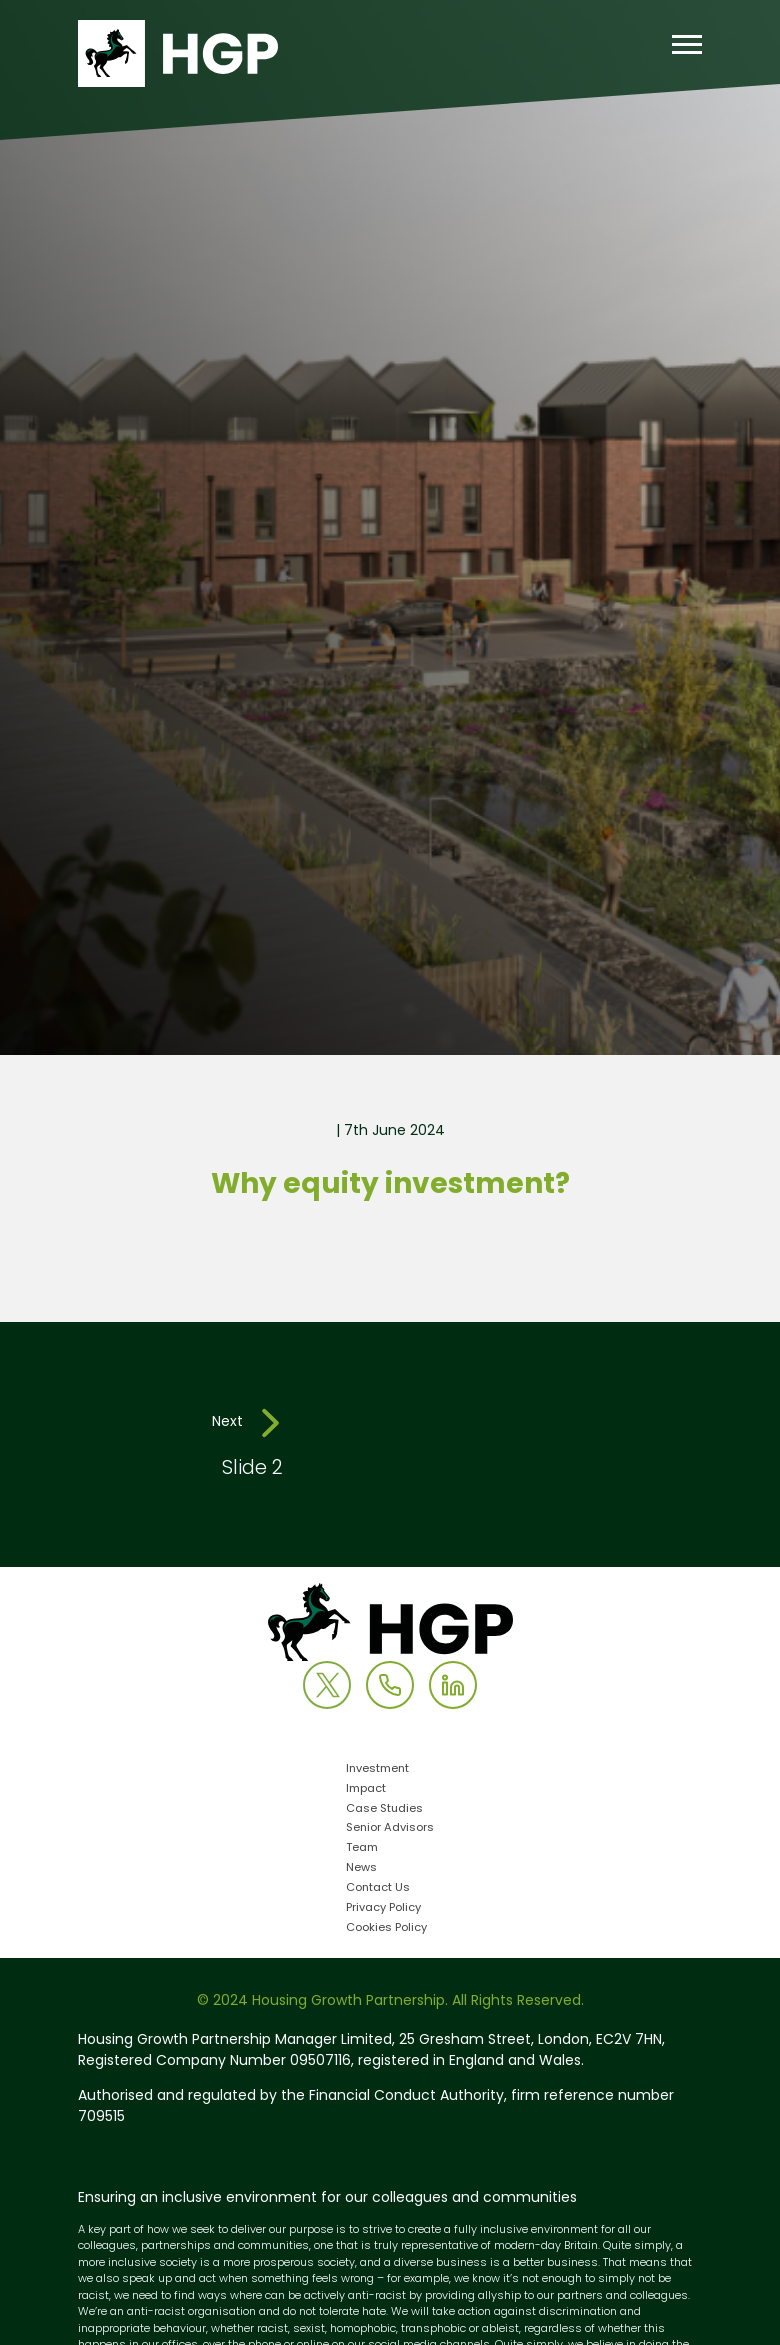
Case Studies (384, 1809)
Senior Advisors (390, 1828)
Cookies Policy (386, 1928)
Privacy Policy (383, 1908)
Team (362, 1848)
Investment (377, 1769)
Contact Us (378, 1888)
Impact (366, 1789)
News (361, 1868)
